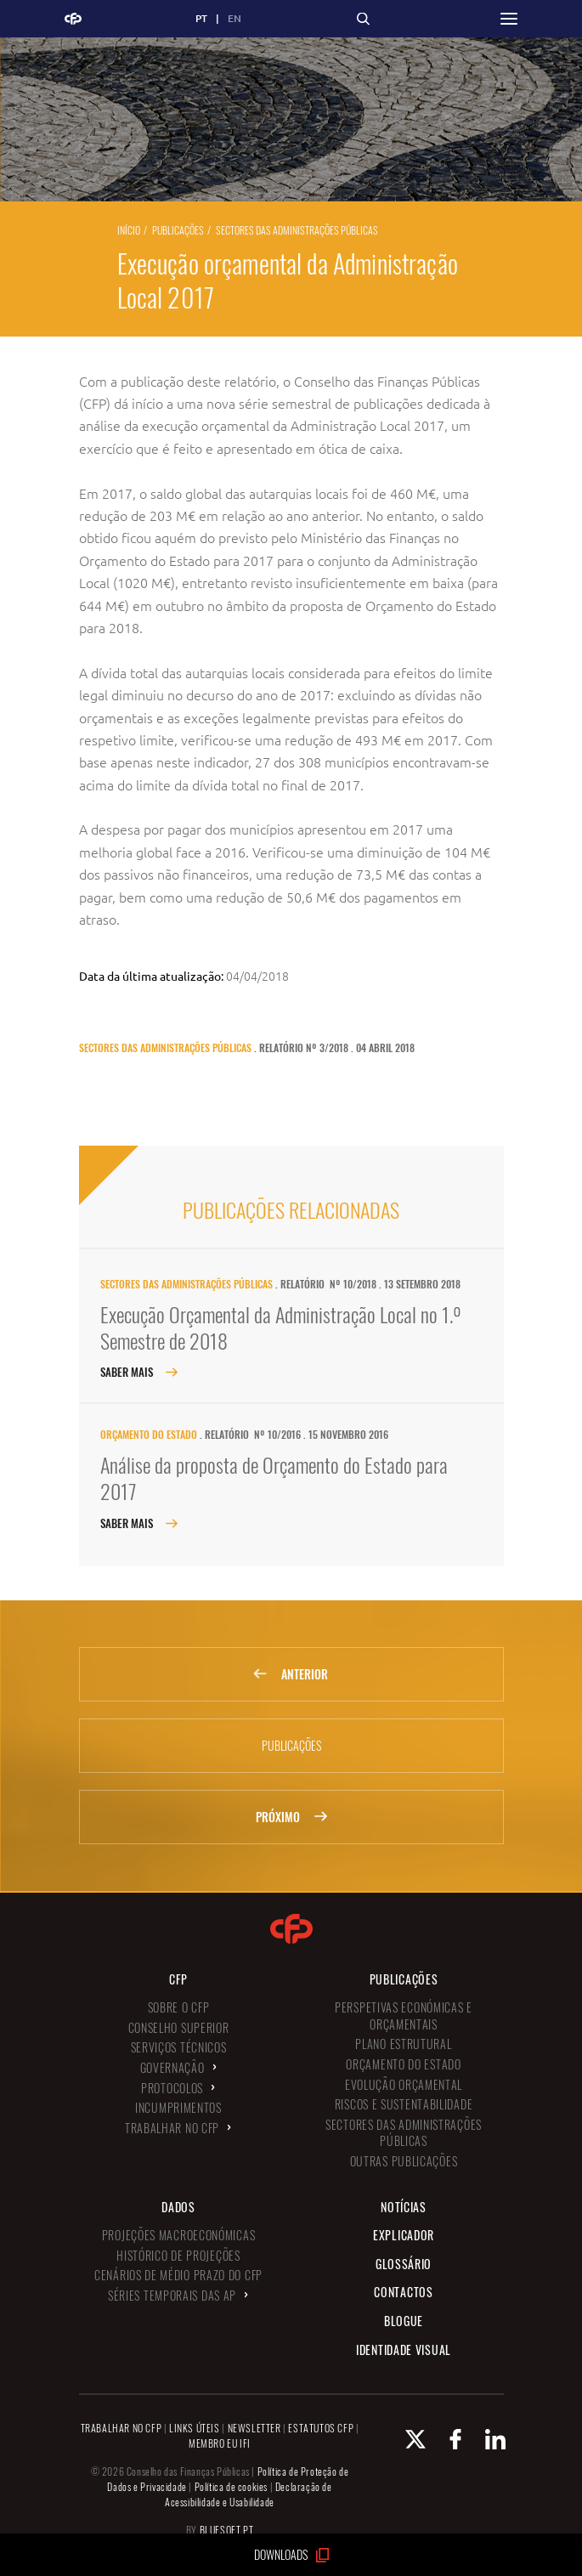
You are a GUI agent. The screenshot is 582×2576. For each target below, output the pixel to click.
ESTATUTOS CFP (320, 2427)
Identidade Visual (403, 2349)
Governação (172, 2067)
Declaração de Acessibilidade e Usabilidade (248, 2494)
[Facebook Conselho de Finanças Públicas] (445, 2439)
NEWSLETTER (254, 2427)
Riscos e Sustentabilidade (404, 2104)
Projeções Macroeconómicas (179, 2235)
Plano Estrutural (403, 2043)
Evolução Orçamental (403, 2084)
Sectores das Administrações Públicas (297, 230)
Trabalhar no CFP (172, 2128)
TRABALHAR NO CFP (121, 2427)
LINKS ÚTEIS (194, 2427)
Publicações (178, 230)
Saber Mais (139, 1372)
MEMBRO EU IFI (220, 2443)
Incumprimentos (178, 2107)
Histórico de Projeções (178, 2255)
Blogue (403, 2321)
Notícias (404, 2207)
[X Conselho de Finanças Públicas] (405, 2439)
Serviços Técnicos (179, 2047)
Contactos (403, 2292)
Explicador (403, 2235)
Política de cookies (231, 2486)
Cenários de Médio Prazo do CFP (178, 2275)
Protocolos (172, 2088)
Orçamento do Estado (148, 1434)
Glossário (404, 2264)
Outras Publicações (404, 2161)
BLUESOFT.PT (227, 2529)
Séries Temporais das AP (172, 2295)
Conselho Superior (178, 2027)
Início (128, 230)
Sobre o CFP (179, 2007)
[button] (509, 19)
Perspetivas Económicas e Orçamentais (403, 2015)
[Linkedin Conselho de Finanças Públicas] (485, 2439)
